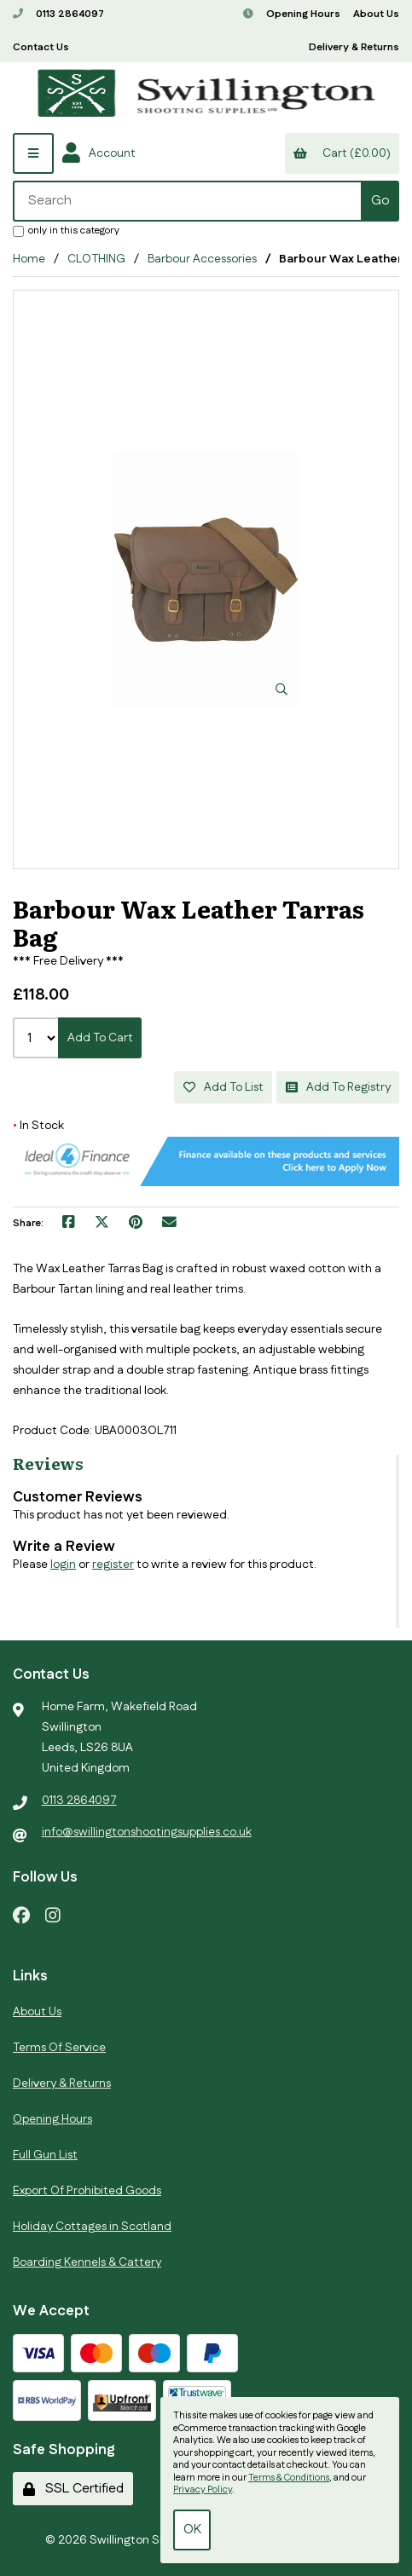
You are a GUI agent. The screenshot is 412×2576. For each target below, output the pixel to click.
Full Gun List (45, 2155)
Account (99, 153)
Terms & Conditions (288, 2478)
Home (29, 259)
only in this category (66, 230)
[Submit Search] (380, 201)
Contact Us (41, 47)
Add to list (223, 1087)
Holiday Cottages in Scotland (92, 2226)
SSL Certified (73, 2488)
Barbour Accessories (202, 259)
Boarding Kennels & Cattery (87, 2262)
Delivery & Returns (354, 47)
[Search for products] (188, 201)
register (113, 1564)
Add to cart (100, 1037)
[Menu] (33, 153)
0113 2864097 (58, 14)
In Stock (38, 1125)
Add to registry (338, 1087)
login (63, 1564)
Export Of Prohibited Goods (87, 2190)
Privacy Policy (202, 2490)
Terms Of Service (59, 2047)
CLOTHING (96, 259)
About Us (376, 14)
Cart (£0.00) (341, 153)
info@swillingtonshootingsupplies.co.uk (147, 1832)
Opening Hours (291, 14)
